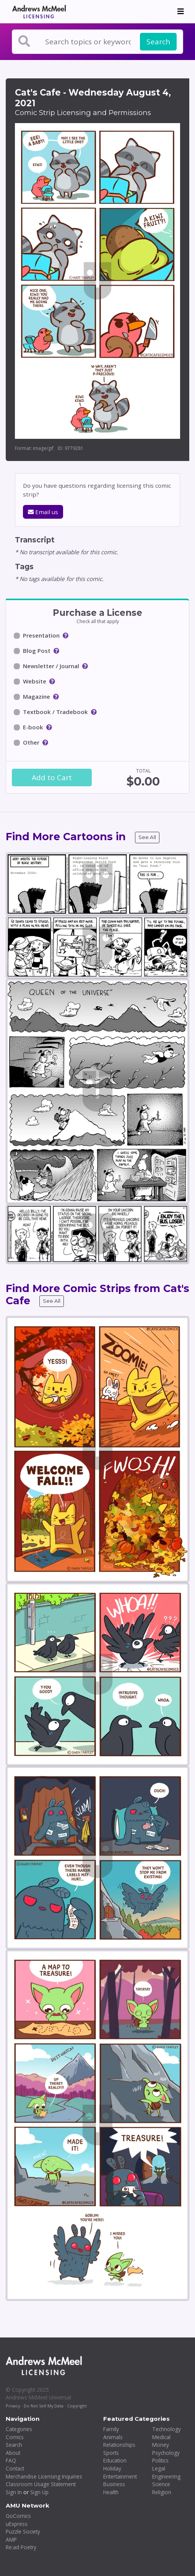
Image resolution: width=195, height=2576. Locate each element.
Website (34, 681)
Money (160, 2444)
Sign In (14, 2492)
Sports (111, 2452)
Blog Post (36, 650)
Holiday (112, 2468)
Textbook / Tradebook (55, 712)
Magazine (36, 696)
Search (158, 42)
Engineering (166, 2476)
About (13, 2452)
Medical (161, 2437)
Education (115, 2460)
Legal (158, 2468)
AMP (11, 2539)
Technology (166, 2429)
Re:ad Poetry (21, 2547)
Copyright (77, 2406)
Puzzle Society (23, 2531)
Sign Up (39, 2492)
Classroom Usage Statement (41, 2484)
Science (161, 2484)
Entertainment (120, 2476)
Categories (19, 2429)
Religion (161, 2492)
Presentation (41, 635)
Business (114, 2484)
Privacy (13, 2406)
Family (111, 2429)
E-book (33, 727)
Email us (43, 512)
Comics (15, 2437)
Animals (113, 2437)
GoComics (18, 2515)
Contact (15, 2468)
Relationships (119, 2444)
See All (147, 837)
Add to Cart (52, 777)
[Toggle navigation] (180, 11)
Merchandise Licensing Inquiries (44, 2476)
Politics (160, 2460)
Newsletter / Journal (51, 666)
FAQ (11, 2460)
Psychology (166, 2452)
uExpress (17, 2523)
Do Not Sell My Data (43, 2406)
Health (111, 2492)
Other (31, 742)
